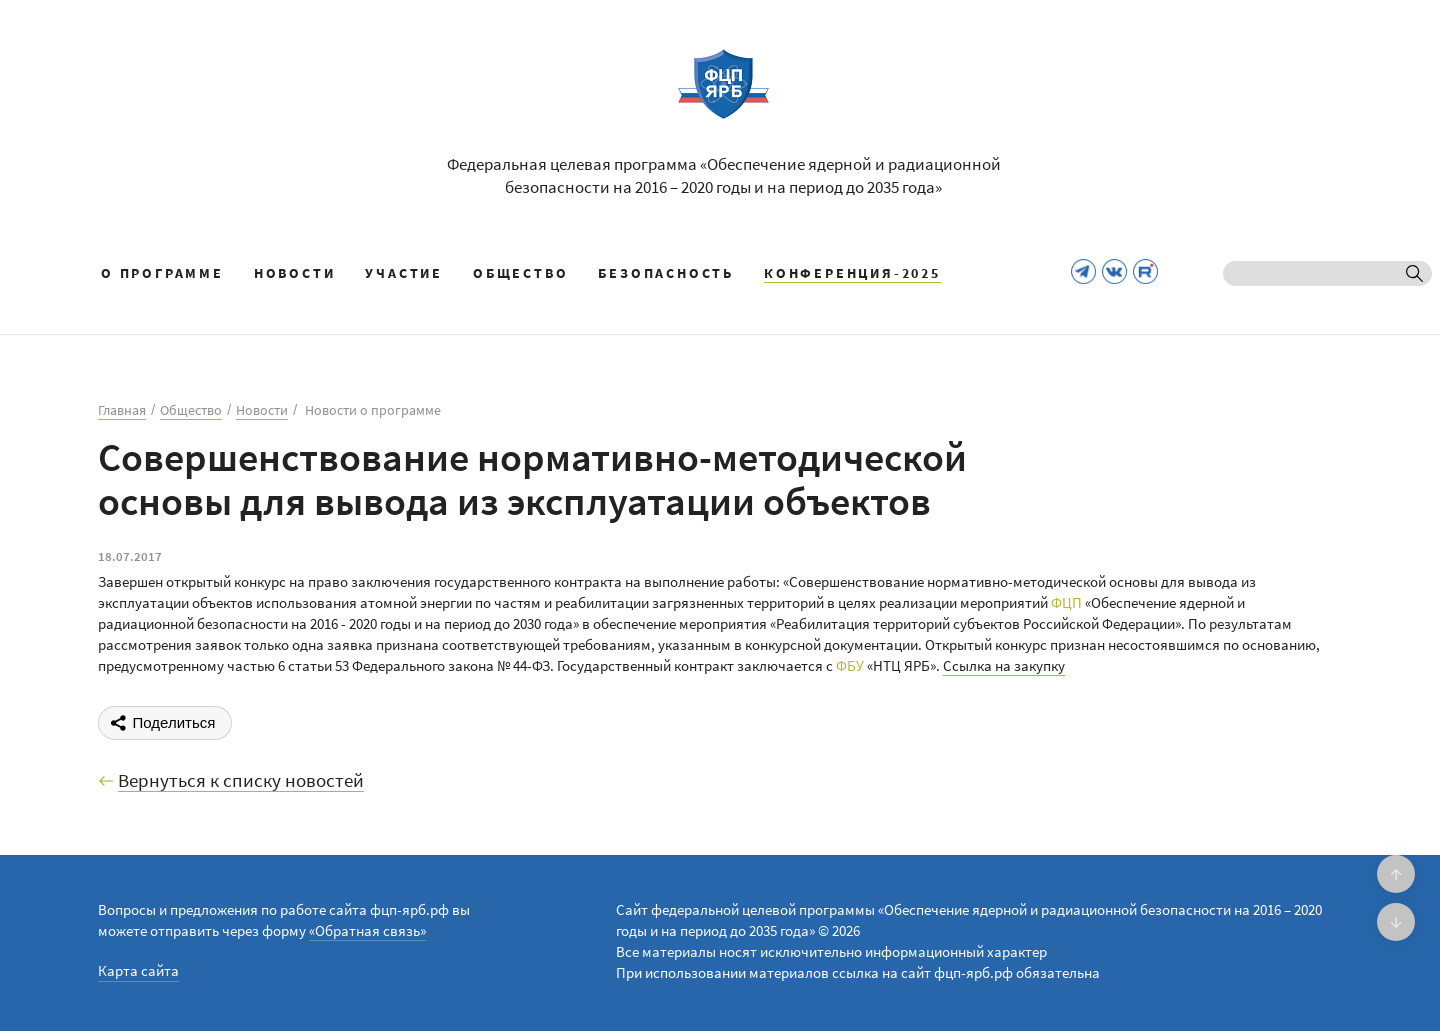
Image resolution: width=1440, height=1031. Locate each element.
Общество (520, 273)
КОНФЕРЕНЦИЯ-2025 (852, 273)
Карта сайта (138, 970)
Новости (295, 273)
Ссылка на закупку (1004, 665)
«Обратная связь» (367, 930)
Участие (404, 273)
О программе (162, 273)
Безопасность (666, 273)
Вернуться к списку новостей (241, 781)
